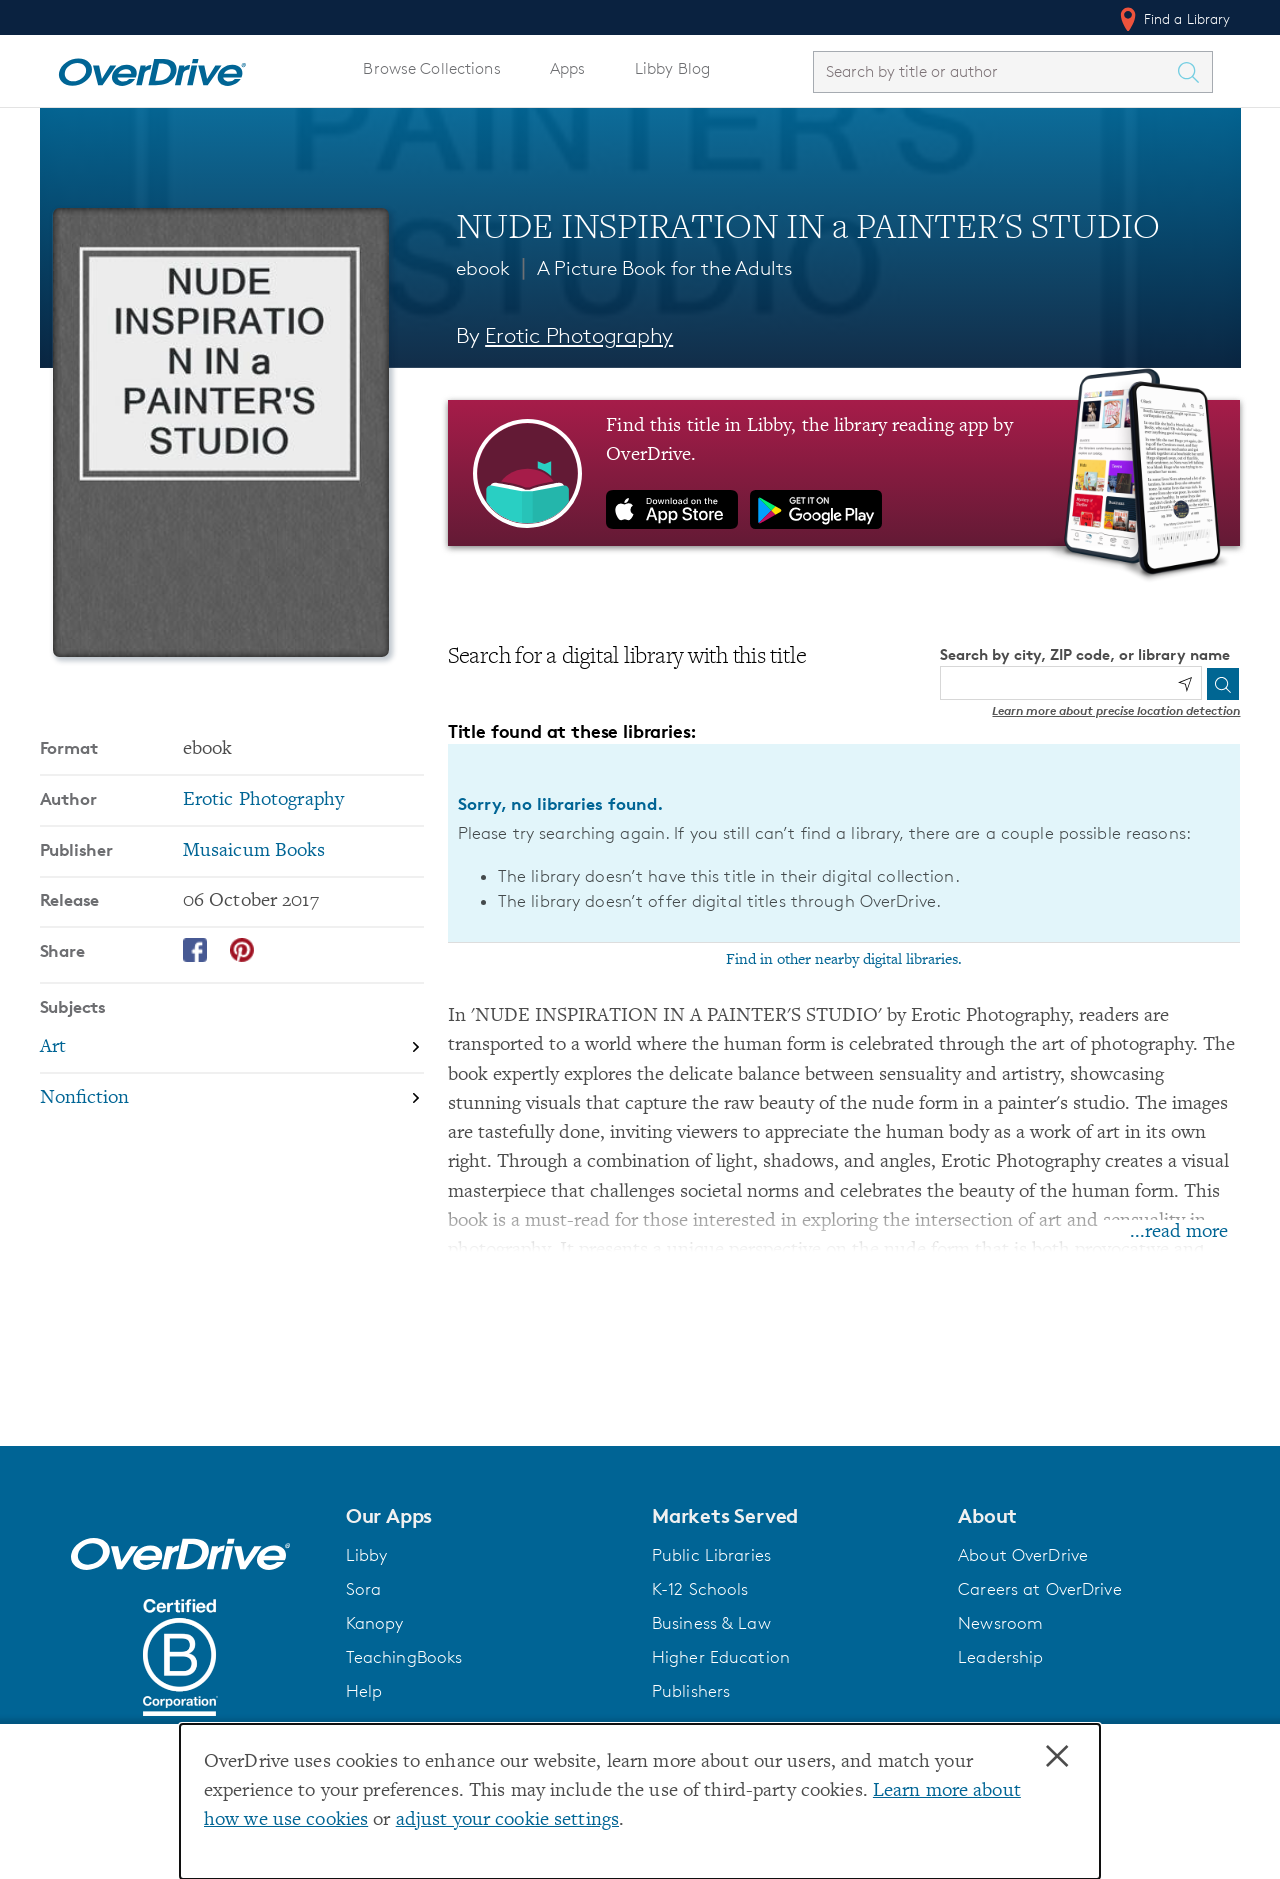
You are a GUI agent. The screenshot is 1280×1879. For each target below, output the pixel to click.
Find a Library (1173, 19)
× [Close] (1057, 1757)
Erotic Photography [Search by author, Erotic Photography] (579, 335)
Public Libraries (711, 1555)
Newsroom (1000, 1623)
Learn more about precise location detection (1116, 710)
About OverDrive (1023, 1555)
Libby (367, 1555)
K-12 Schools (700, 1589)
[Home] (152, 68)
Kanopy (375, 1623)
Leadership (1000, 1657)
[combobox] (995, 71)
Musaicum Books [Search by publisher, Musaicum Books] (254, 851)
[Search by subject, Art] (232, 1048)
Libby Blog (672, 68)
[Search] (1223, 684)
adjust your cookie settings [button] (507, 1820)
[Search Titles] (1194, 72)
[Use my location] (1185, 684)
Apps (568, 68)
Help (364, 1691)
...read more (1179, 1232)
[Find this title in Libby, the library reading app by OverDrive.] (844, 473)
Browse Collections (431, 68)
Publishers (691, 1691)
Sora (364, 1589)
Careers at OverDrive (1039, 1589)
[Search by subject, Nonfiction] (232, 1098)
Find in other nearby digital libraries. (844, 960)
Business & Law (711, 1623)
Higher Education (721, 1657)
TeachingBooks (404, 1657)
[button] (487, 1516)
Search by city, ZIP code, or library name (1085, 654)
